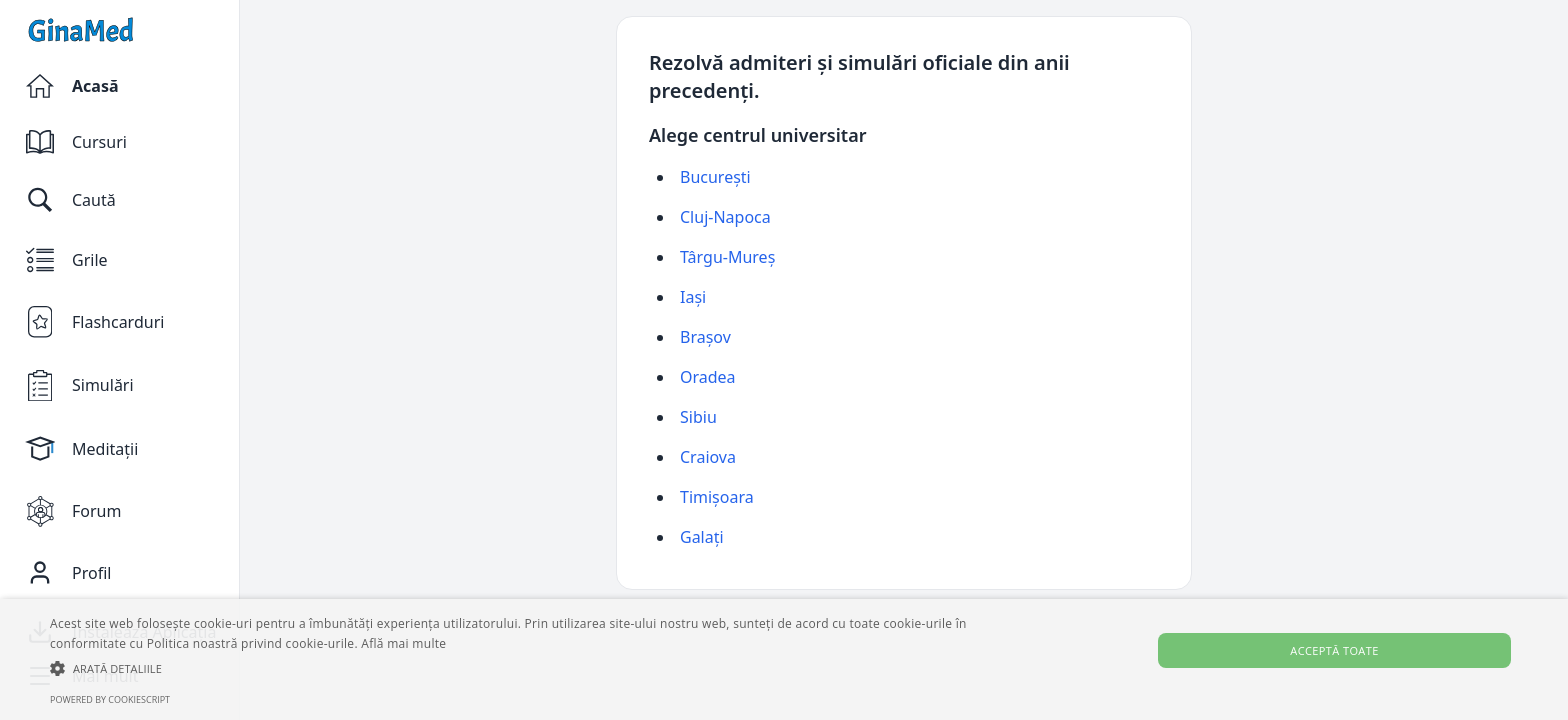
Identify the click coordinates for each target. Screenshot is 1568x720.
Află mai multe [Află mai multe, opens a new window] (403, 643)
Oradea (708, 377)
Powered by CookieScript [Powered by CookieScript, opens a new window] (110, 699)
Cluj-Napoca (725, 217)
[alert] (784, 659)
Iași (693, 297)
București (715, 177)
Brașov (705, 337)
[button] (527, 668)
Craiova (708, 457)
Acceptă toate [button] (1334, 650)
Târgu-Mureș (727, 257)
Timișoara (717, 497)
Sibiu (698, 417)
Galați (702, 537)
